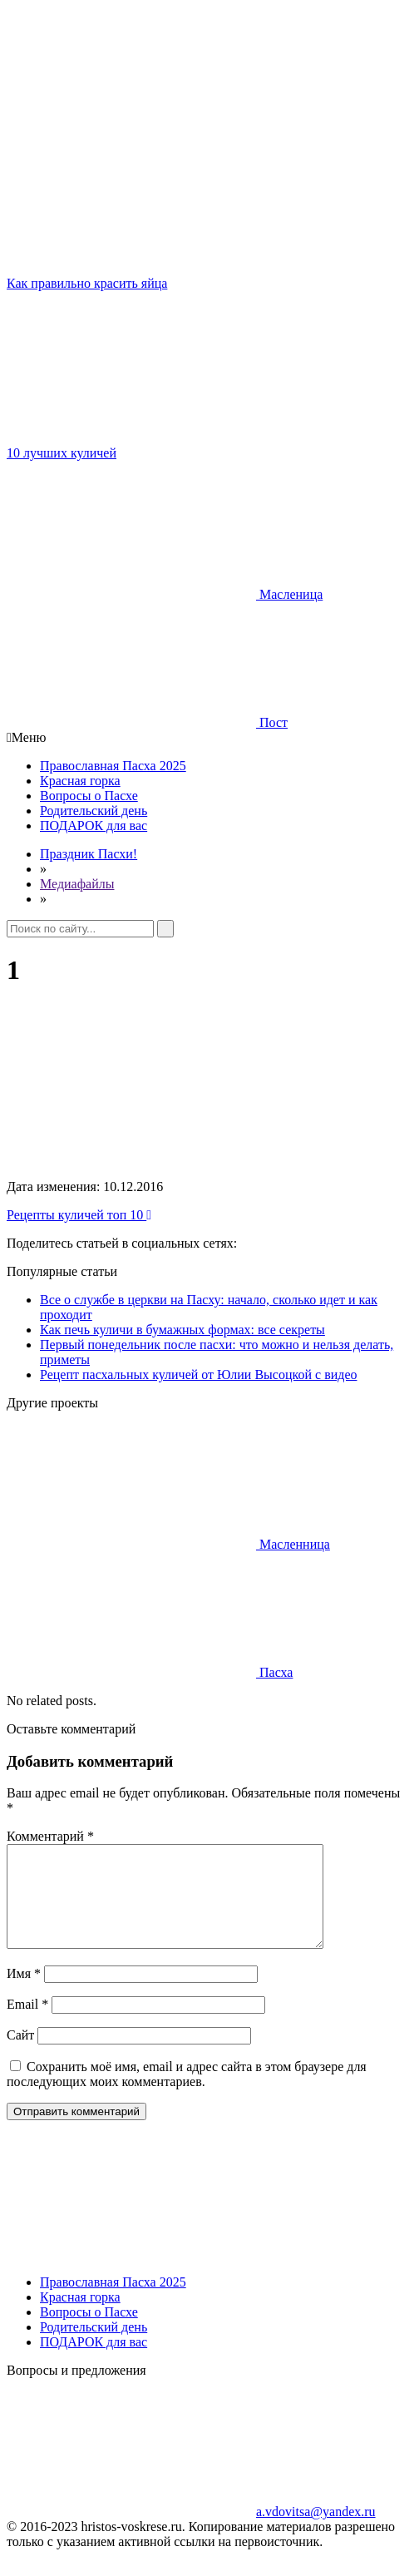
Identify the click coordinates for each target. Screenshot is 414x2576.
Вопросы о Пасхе (89, 796)
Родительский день (93, 810)
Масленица (165, 594)
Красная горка (80, 781)
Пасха (150, 1672)
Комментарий (50, 1836)
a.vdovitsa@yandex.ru (191, 2531)
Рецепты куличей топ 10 (79, 1215)
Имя (24, 1993)
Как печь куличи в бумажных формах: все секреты (182, 1330)
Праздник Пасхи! (88, 854)
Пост (147, 722)
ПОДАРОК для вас (93, 825)
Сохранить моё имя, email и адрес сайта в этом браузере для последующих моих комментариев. (187, 2094)
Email (27, 2024)
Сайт (20, 2055)
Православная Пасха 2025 (113, 766)
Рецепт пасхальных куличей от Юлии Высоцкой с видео (198, 1374)
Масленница (168, 1544)
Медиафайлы (77, 884)
